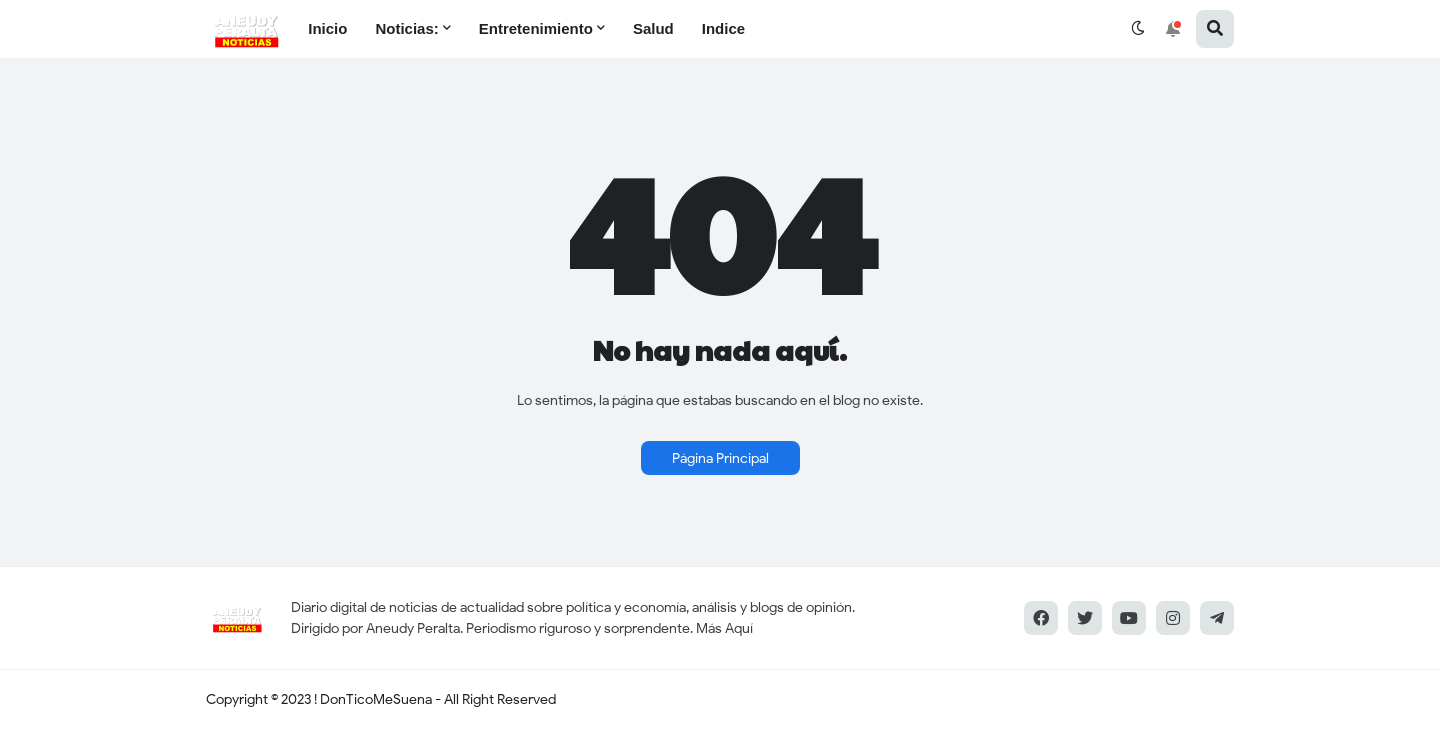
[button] (1138, 29)
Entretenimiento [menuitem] (536, 28)
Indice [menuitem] (723, 28)
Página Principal (720, 458)
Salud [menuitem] (653, 28)
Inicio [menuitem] (327, 28)
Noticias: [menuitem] (406, 28)
